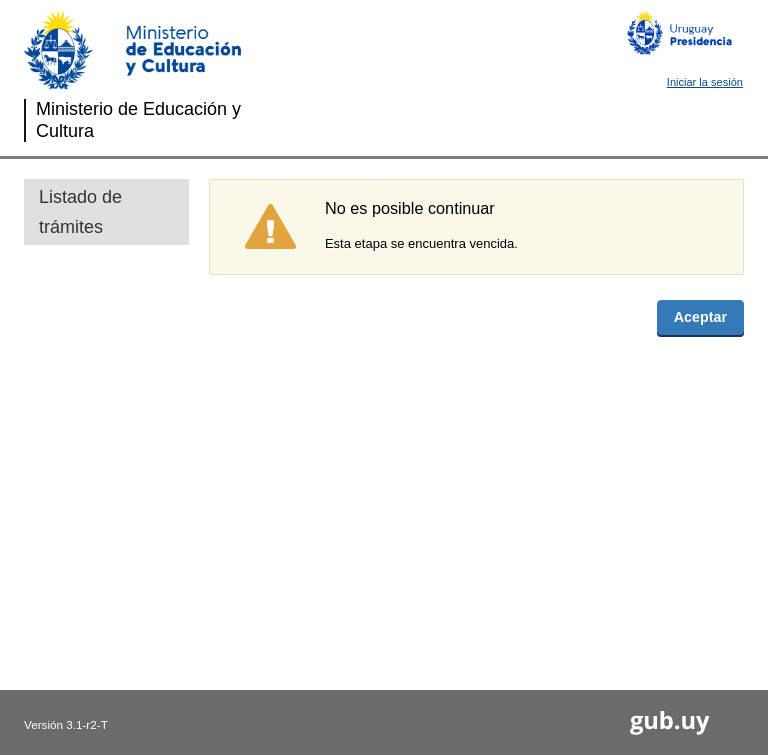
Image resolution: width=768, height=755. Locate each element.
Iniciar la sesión (705, 82)
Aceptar (700, 317)
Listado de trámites (80, 212)
